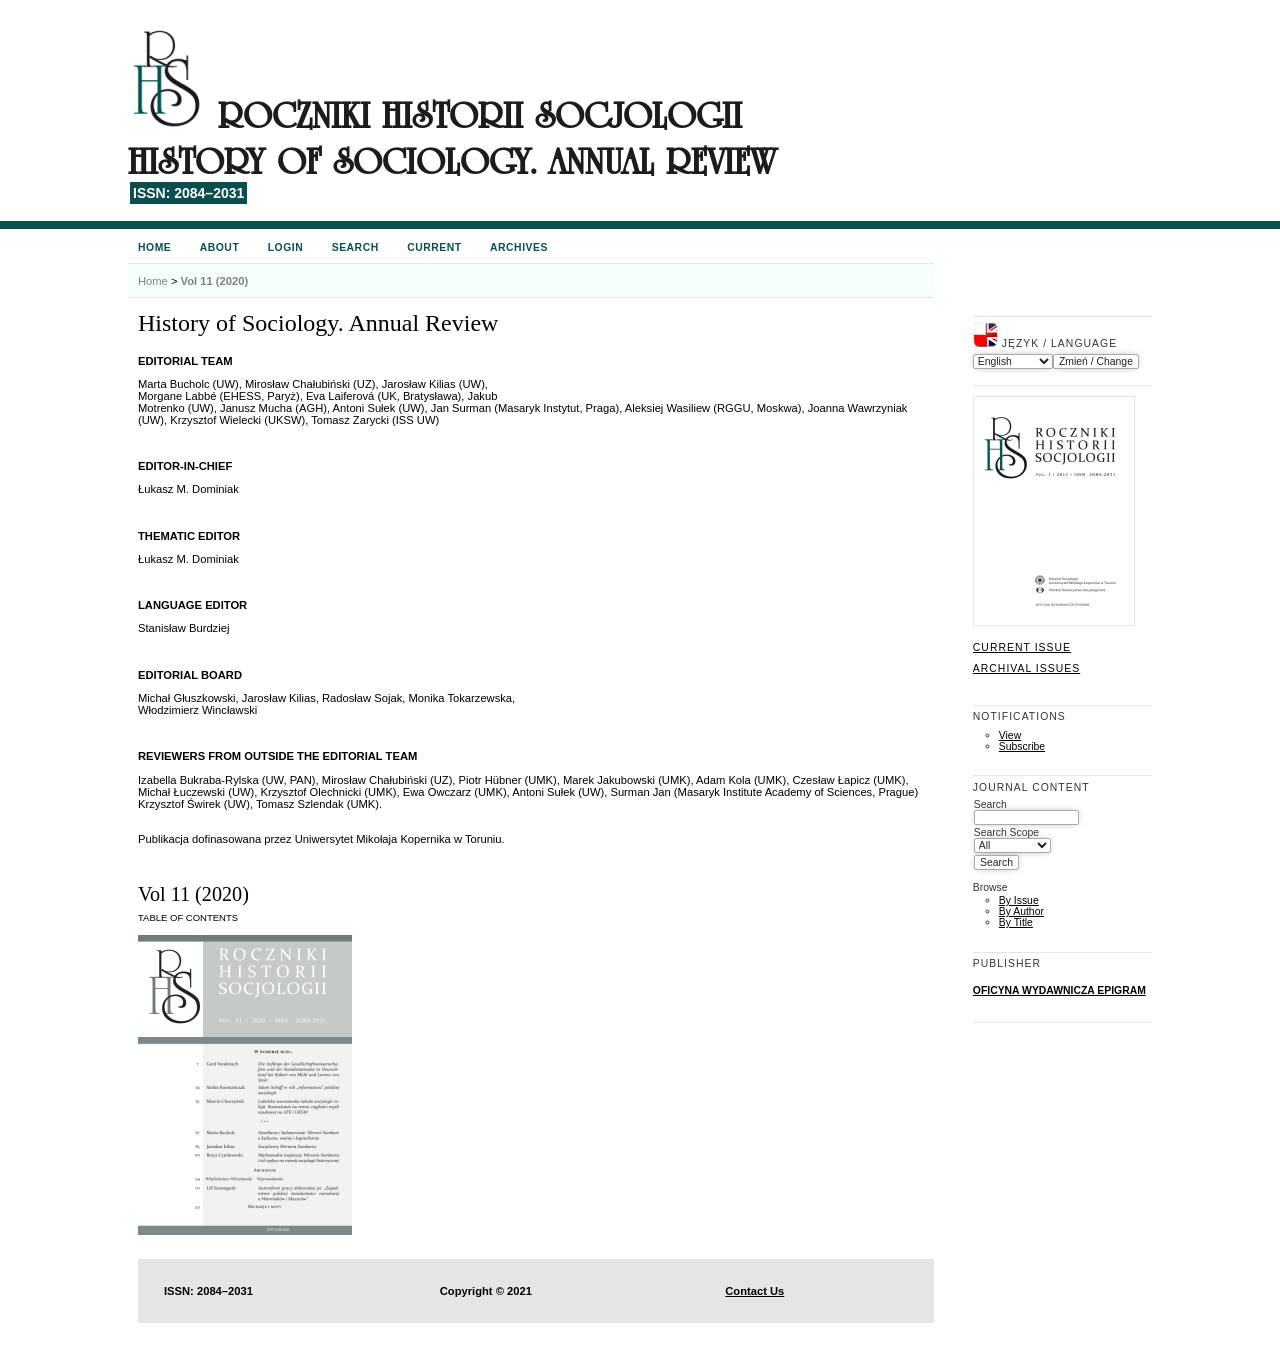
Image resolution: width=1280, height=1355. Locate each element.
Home (154, 247)
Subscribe (1022, 746)
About (220, 247)
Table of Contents (188, 917)
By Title (1016, 922)
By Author (1021, 911)
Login (286, 247)
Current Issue (1022, 647)
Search (355, 247)
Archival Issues (1026, 668)
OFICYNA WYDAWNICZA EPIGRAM (1059, 990)
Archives (519, 247)
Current (434, 247)
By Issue (1019, 900)
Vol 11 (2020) (215, 281)
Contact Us (754, 1291)
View (1010, 735)
